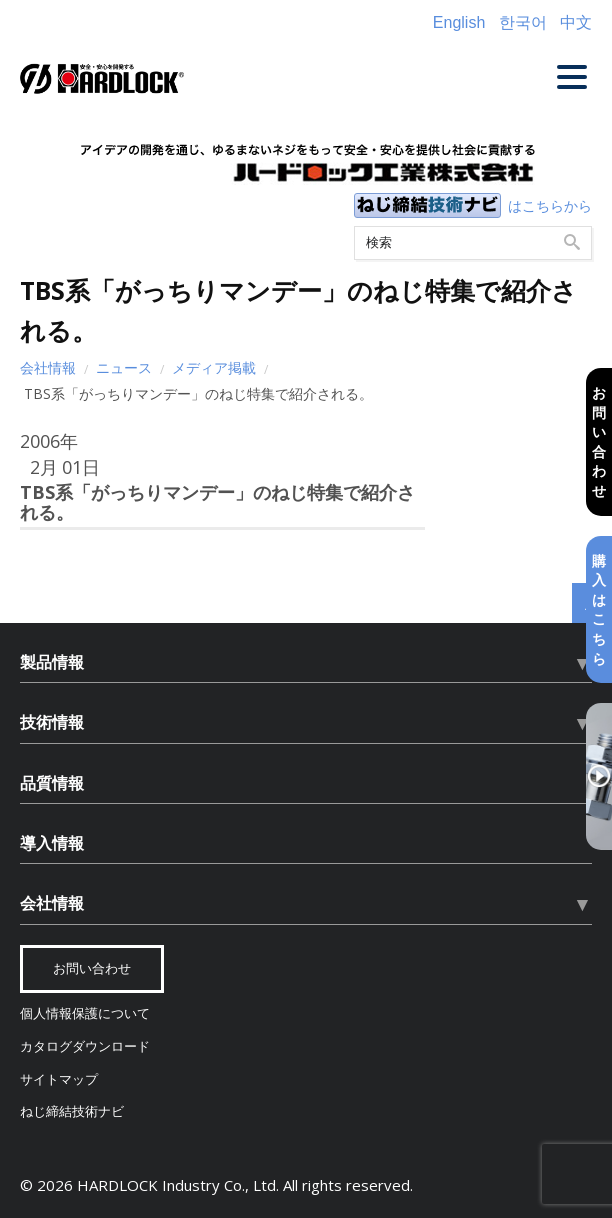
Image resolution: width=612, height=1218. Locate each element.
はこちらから (550, 205)
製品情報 (52, 662)
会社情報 (48, 367)
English (459, 22)
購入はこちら (599, 609)
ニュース (124, 367)
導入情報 (52, 843)
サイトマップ (59, 1079)
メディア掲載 (214, 367)
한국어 (523, 22)
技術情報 (52, 722)
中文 (576, 22)
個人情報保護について (85, 1013)
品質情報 (52, 783)
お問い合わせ (599, 441)
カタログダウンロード (85, 1046)
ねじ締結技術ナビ (72, 1111)
